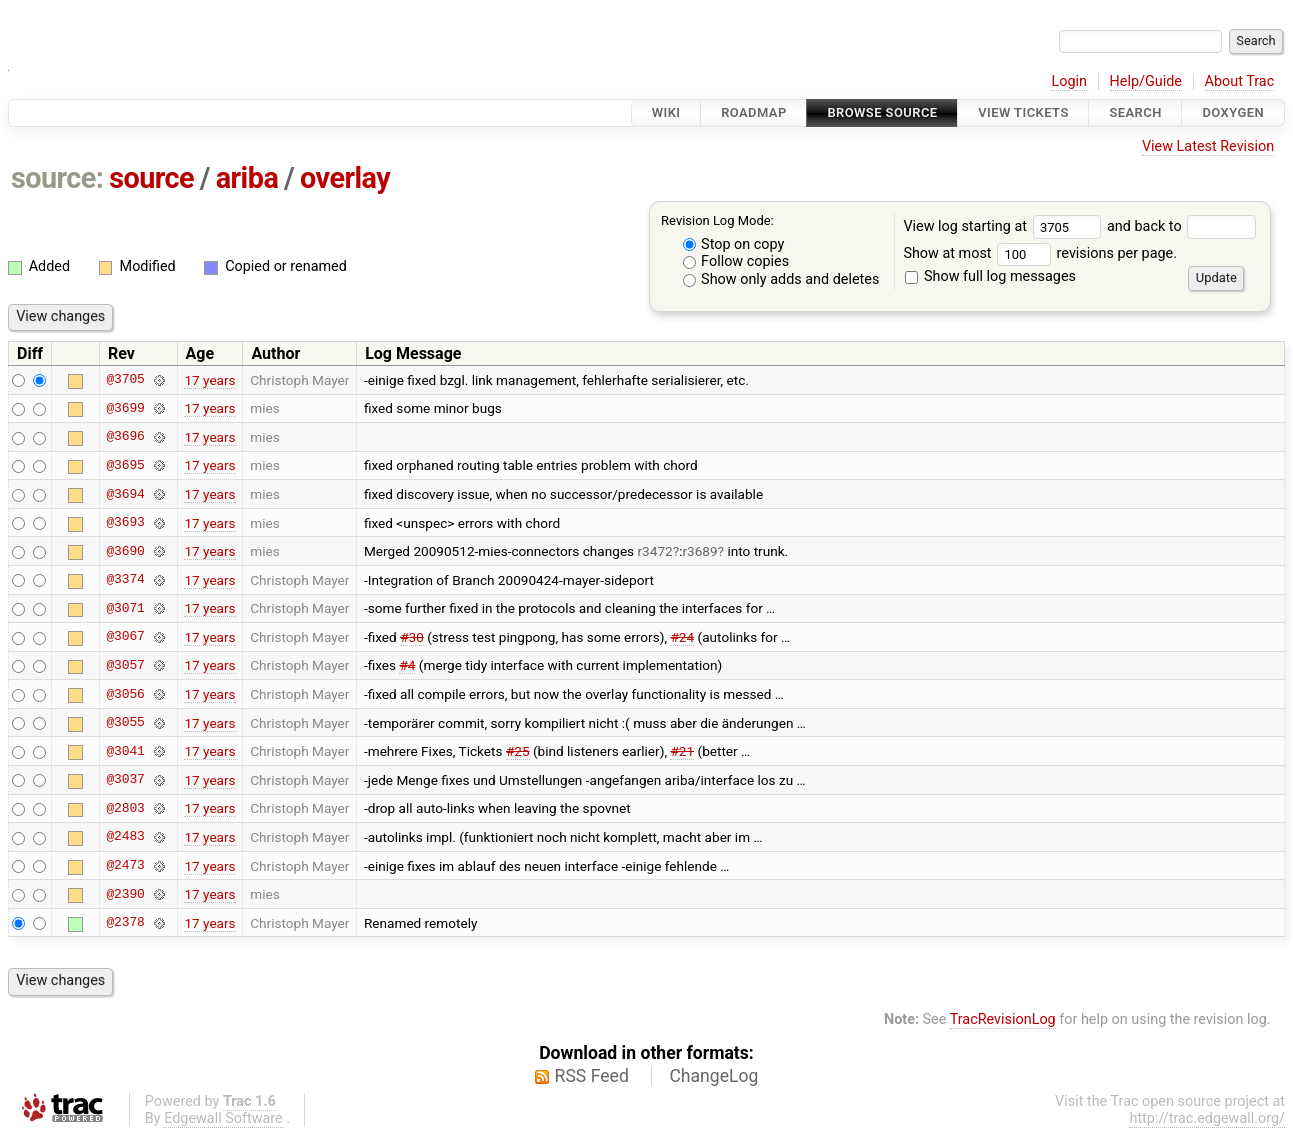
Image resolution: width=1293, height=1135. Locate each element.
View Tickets (1023, 112)
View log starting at (1005, 226)
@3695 (125, 465)
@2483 (125, 837)
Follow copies (736, 261)
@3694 (125, 494)
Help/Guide (1146, 81)
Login (1069, 81)
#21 (682, 751)
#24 (683, 637)
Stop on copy (734, 244)
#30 (412, 637)
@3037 (125, 780)
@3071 (125, 608)
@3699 (125, 408)
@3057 (125, 665)
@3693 (125, 523)
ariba (247, 178)
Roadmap (754, 112)
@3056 (125, 694)
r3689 (699, 551)
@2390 (125, 894)
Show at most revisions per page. (1040, 253)
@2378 (125, 923)
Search (1135, 112)
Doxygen (1233, 112)
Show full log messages (990, 276)
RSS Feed (592, 1076)
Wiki (666, 112)
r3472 (655, 551)
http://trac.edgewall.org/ (1207, 1118)
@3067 (125, 637)
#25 (518, 751)
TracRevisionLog (1003, 1019)
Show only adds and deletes (781, 279)
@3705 (125, 380)
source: (57, 178)
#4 (407, 665)
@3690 (125, 551)
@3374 (125, 580)
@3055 (125, 723)
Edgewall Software (223, 1118)
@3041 (125, 751)
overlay (345, 178)
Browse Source (882, 112)
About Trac (1240, 81)
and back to (1181, 226)
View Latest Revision (1208, 146)
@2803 (125, 808)
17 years (209, 380)
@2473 (125, 866)
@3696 (125, 437)
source (151, 178)
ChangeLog (713, 1076)
